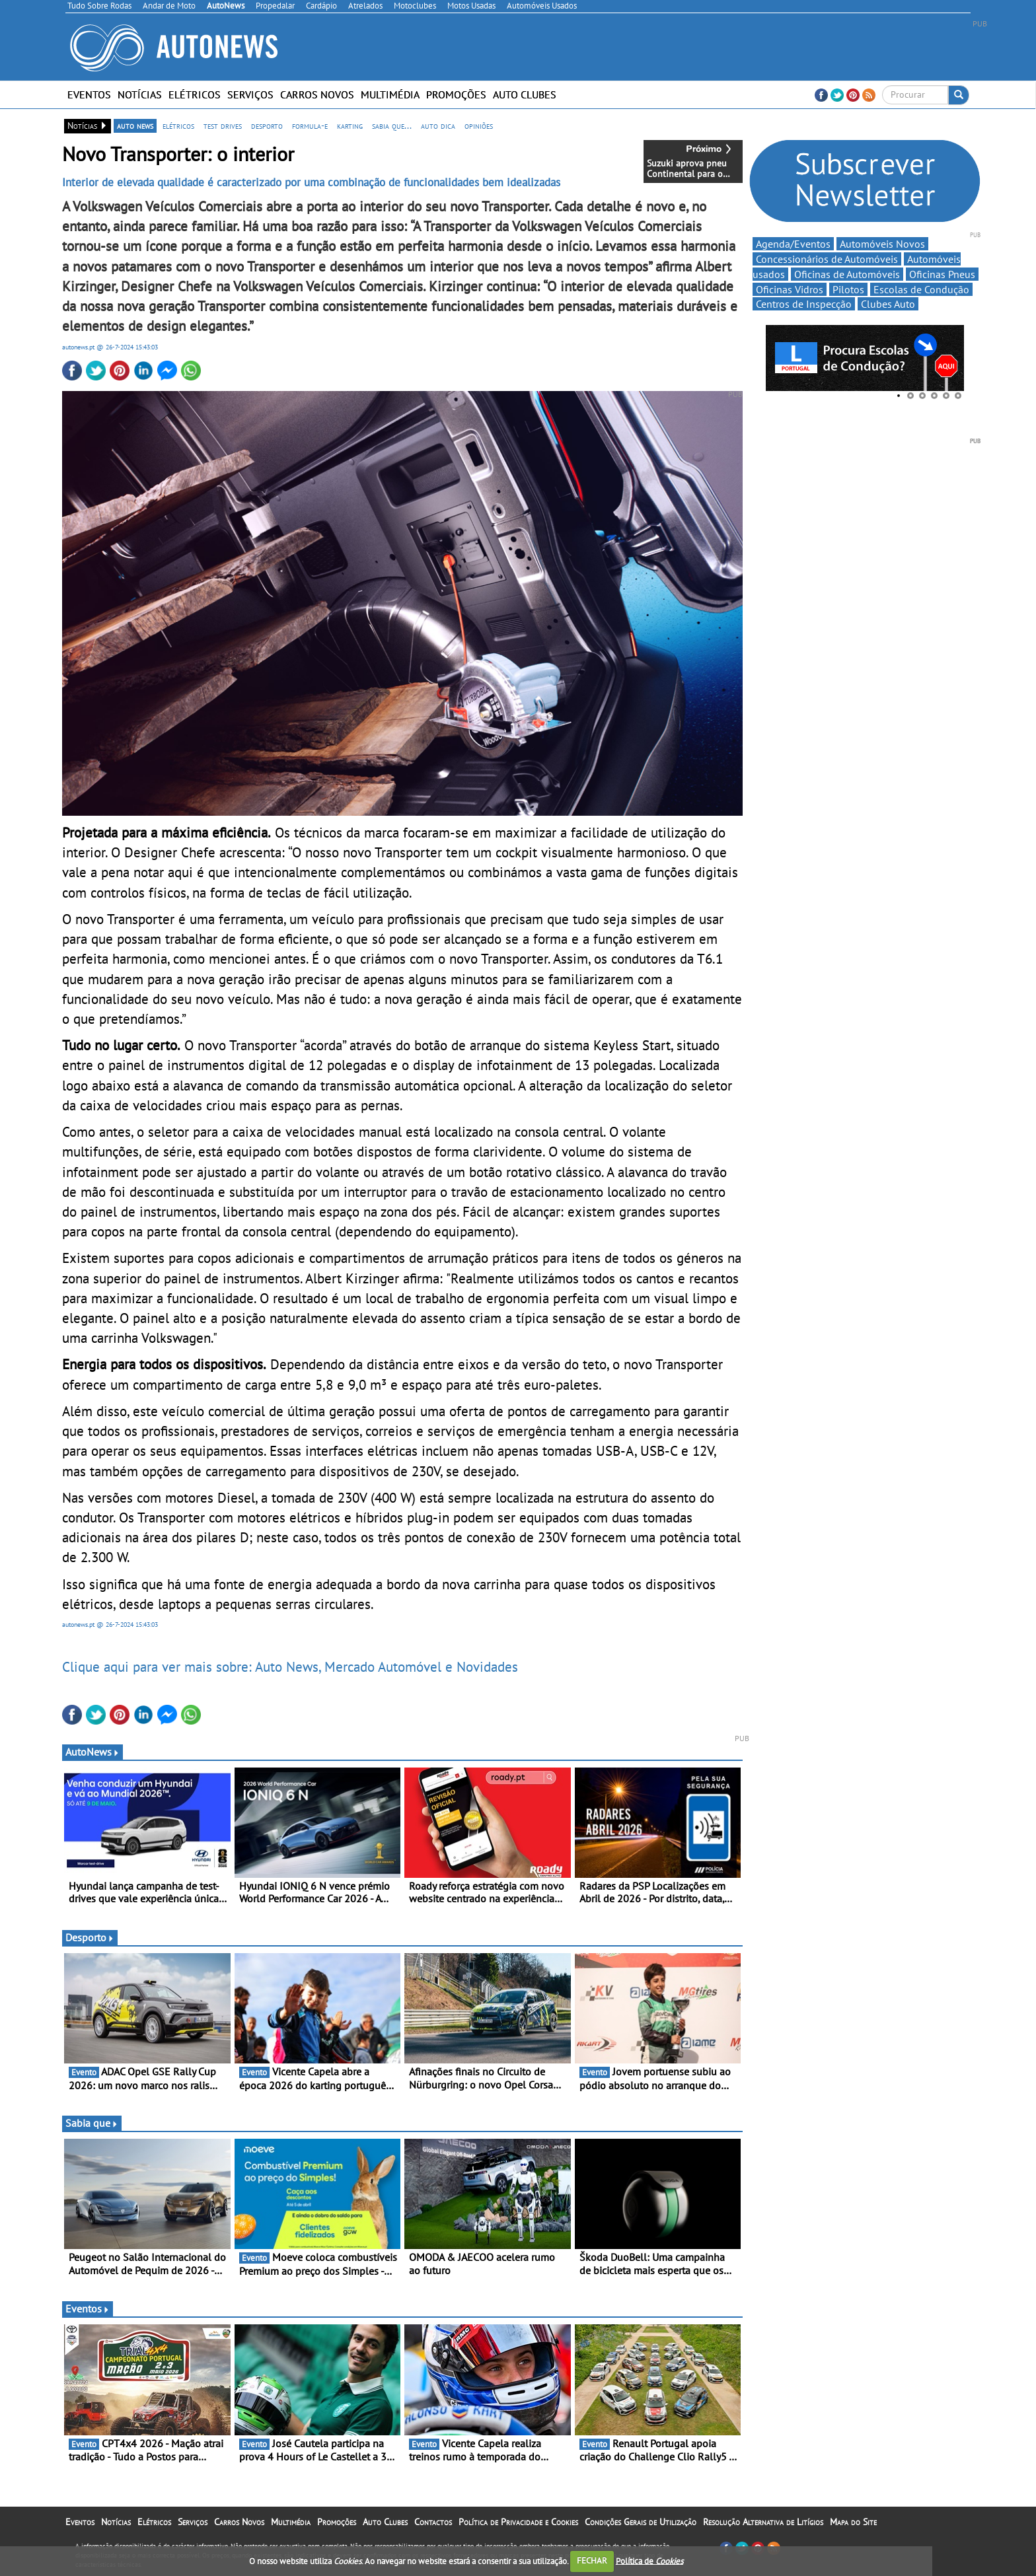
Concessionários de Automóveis (827, 259)
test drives (223, 125)
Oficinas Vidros (789, 289)
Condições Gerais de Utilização (640, 2522)
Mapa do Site (853, 2522)
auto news (135, 125)
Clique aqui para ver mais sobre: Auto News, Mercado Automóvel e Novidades (290, 1666)
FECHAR (592, 2560)
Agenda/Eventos (793, 243)
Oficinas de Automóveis (847, 274)
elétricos (178, 125)
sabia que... (392, 125)
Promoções (456, 94)
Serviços (250, 94)
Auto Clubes (524, 94)
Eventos (89, 94)
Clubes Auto (888, 303)
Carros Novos (317, 94)
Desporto (89, 1937)
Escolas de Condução (921, 289)
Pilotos (848, 289)
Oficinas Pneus (942, 274)
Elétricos (194, 94)
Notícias (140, 94)
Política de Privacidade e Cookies (518, 2522)
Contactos (433, 2522)
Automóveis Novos (882, 243)
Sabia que (91, 2122)
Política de (649, 2560)
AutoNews (92, 1751)
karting (350, 125)
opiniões (478, 125)
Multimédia (390, 94)
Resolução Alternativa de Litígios (763, 2522)
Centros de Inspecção (804, 303)
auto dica (438, 125)
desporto (267, 125)
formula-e (310, 125)
